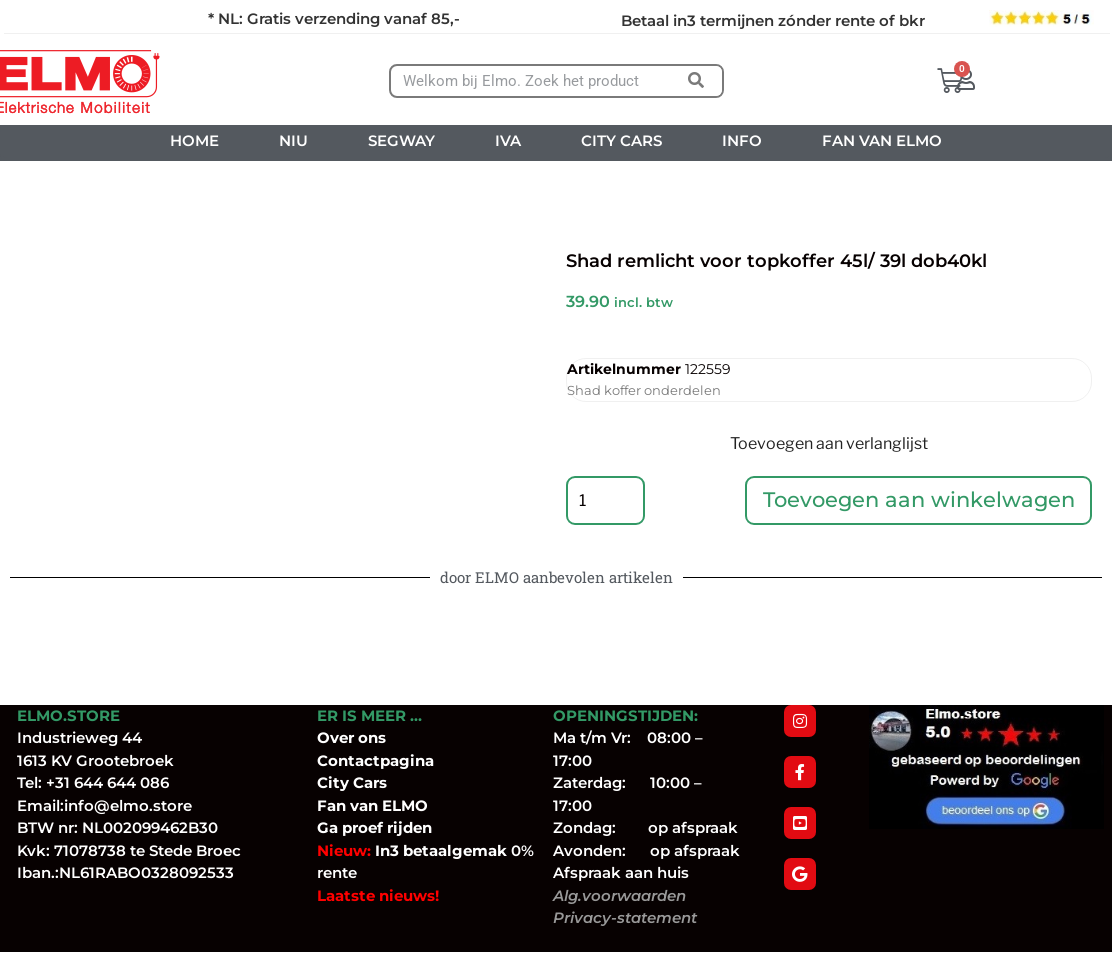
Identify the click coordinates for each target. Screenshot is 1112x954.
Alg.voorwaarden (619, 896)
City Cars (352, 784)
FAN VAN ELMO (882, 140)
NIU (293, 140)
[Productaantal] (606, 501)
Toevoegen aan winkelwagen (919, 500)
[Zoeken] (696, 81)
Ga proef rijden (374, 829)
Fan (331, 806)
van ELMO (387, 806)
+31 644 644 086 (107, 784)
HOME (194, 140)
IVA (508, 140)
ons (372, 739)
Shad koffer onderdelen (644, 390)
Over (337, 739)
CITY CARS (621, 140)
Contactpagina (375, 761)
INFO (742, 140)
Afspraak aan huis (621, 874)
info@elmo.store (128, 806)
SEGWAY (401, 140)
